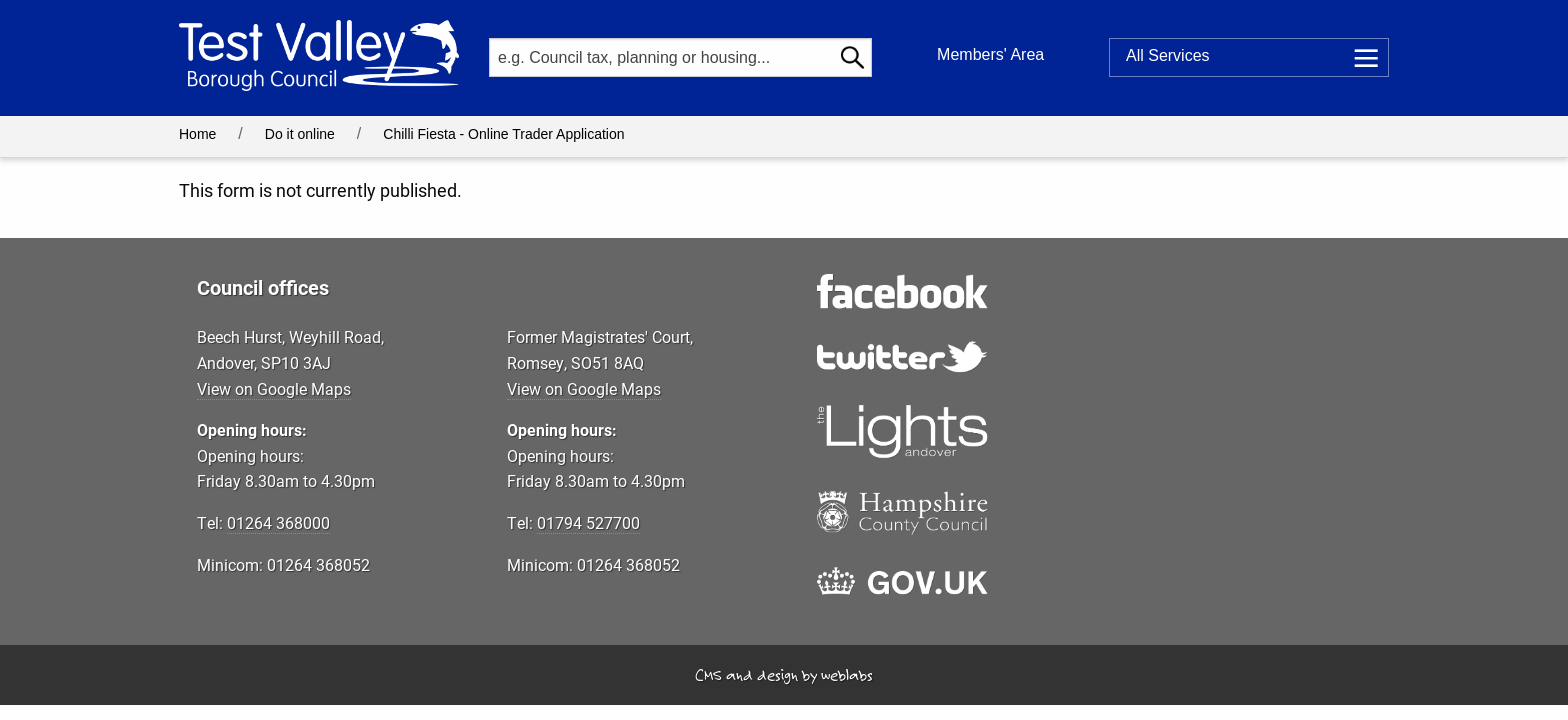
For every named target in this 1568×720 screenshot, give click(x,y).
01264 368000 (278, 522)
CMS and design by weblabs (784, 675)
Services (1168, 56)
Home (197, 134)
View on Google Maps (274, 388)
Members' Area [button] (990, 54)
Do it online (300, 134)
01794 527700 (588, 522)
